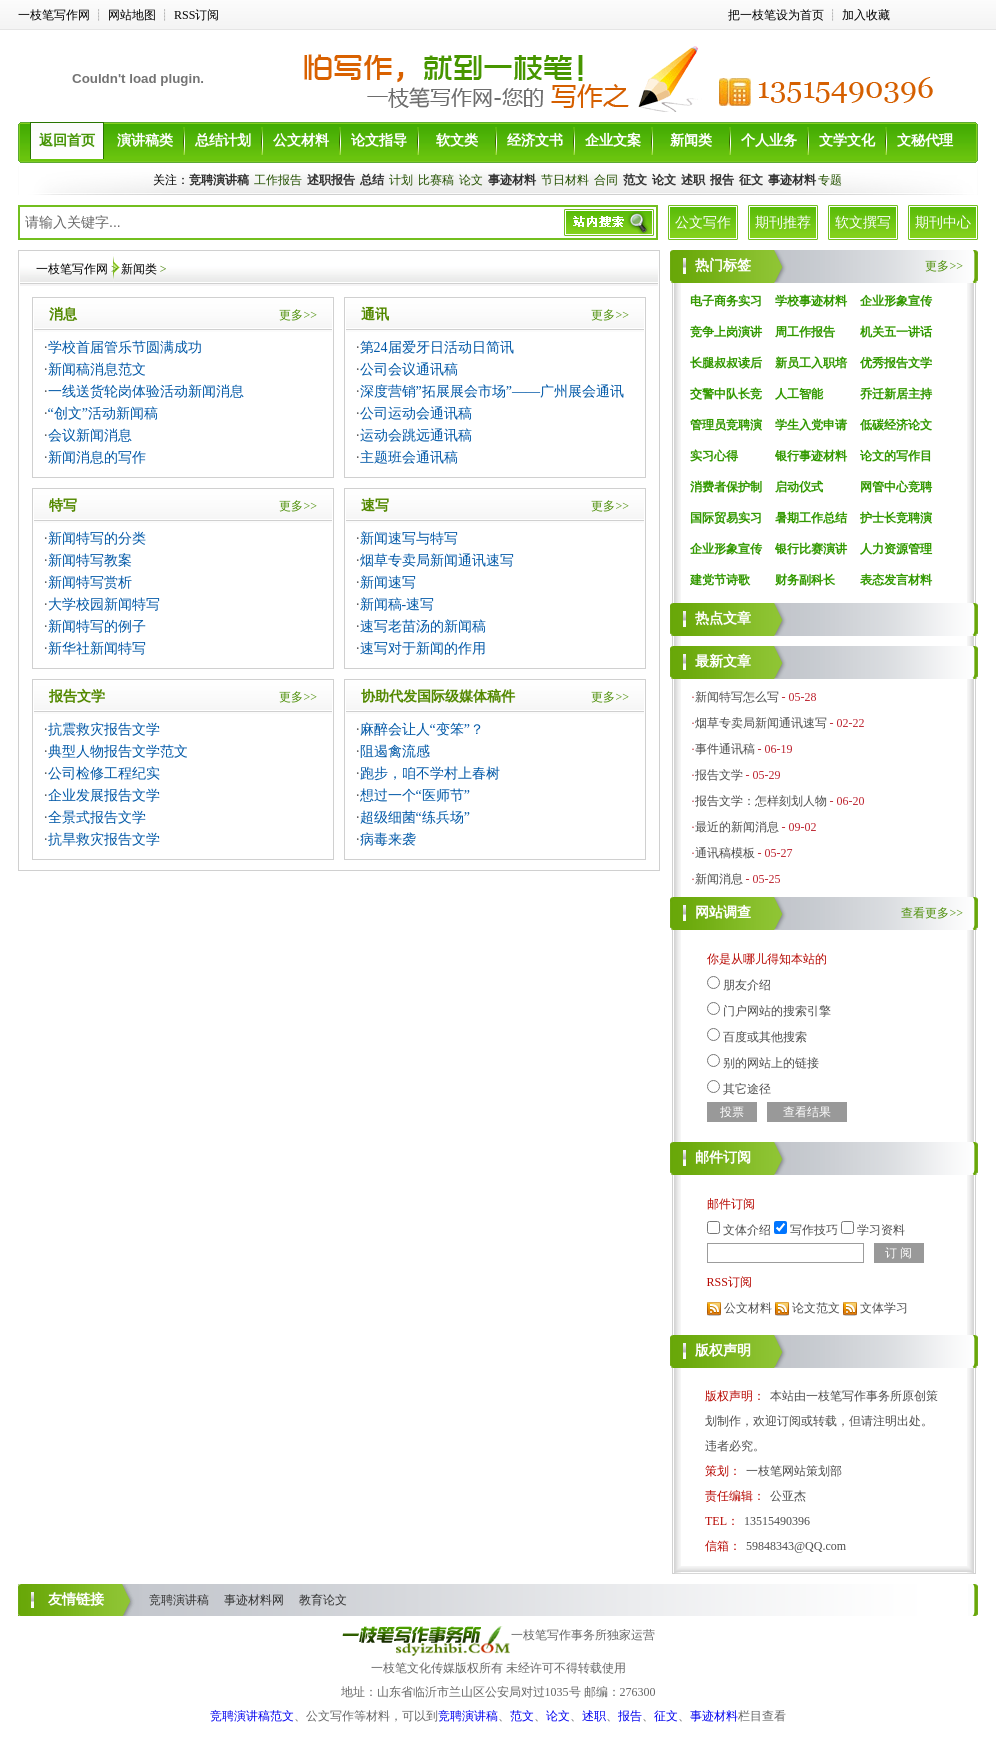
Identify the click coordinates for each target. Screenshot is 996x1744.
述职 (594, 1716)
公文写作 (703, 222)
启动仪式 (799, 487)
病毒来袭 (388, 839)
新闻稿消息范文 (97, 369)
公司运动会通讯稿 (416, 413)
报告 (630, 1716)
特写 (63, 505)
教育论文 (323, 1600)
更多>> (298, 315)
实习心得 (714, 456)
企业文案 (613, 140)
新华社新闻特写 (97, 648)
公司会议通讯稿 (409, 369)
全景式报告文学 (97, 817)
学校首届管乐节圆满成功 (125, 347)
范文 (522, 1716)
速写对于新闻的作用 (423, 648)
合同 (606, 180)
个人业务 (769, 140)
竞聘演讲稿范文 (252, 1716)
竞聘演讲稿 (179, 1600)
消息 (63, 314)
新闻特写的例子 (97, 626)
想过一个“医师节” (415, 795)
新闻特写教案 (90, 560)
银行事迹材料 (811, 456)
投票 (732, 1112)
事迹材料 (714, 1716)
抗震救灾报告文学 (104, 729)
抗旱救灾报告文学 (104, 839)
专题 (830, 180)
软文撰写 (863, 222)
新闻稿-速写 (397, 604)
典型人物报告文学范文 (118, 751)
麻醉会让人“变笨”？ (422, 729)
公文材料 (301, 140)
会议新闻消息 (90, 435)
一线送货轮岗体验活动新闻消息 (146, 391)
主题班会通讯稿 (409, 457)
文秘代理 (925, 140)
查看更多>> (932, 913)
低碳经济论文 (896, 425)
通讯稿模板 (725, 853)
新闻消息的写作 (97, 457)
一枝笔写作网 (54, 15)
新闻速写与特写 (409, 538)
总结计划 (223, 140)
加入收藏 (866, 15)
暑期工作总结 (811, 518)
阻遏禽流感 (395, 751)
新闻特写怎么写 (737, 697)
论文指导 (379, 140)
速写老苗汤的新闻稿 (423, 626)
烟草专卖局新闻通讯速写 (437, 560)
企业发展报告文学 (104, 795)
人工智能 (799, 394)
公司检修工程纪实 (104, 773)
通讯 (375, 314)
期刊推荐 (783, 222)
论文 (471, 180)
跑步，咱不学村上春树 (430, 773)
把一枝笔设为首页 (776, 15)
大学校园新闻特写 (104, 604)
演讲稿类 (145, 140)
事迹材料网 (254, 1600)
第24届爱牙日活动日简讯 (437, 347)
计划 (401, 180)
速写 (375, 505)
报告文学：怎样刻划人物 (761, 801)
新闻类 (691, 140)
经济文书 (535, 140)
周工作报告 (805, 332)
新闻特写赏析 (90, 582)
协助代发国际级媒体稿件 (438, 696)
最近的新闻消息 (737, 827)
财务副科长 (805, 580)
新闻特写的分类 (97, 538)
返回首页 (67, 140)
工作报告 (278, 180)
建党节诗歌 (720, 580)
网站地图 (132, 15)
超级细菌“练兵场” (415, 817)
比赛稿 (436, 180)
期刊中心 (943, 222)
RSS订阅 (196, 15)
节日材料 (565, 180)
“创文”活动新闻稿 (103, 413)
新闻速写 (388, 582)
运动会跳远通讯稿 (416, 435)
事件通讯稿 (725, 749)
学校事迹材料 (811, 301)
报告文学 (77, 696)
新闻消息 (719, 879)
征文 (666, 1716)
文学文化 (847, 140)
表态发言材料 (896, 580)
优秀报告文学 (896, 363)
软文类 (457, 140)
